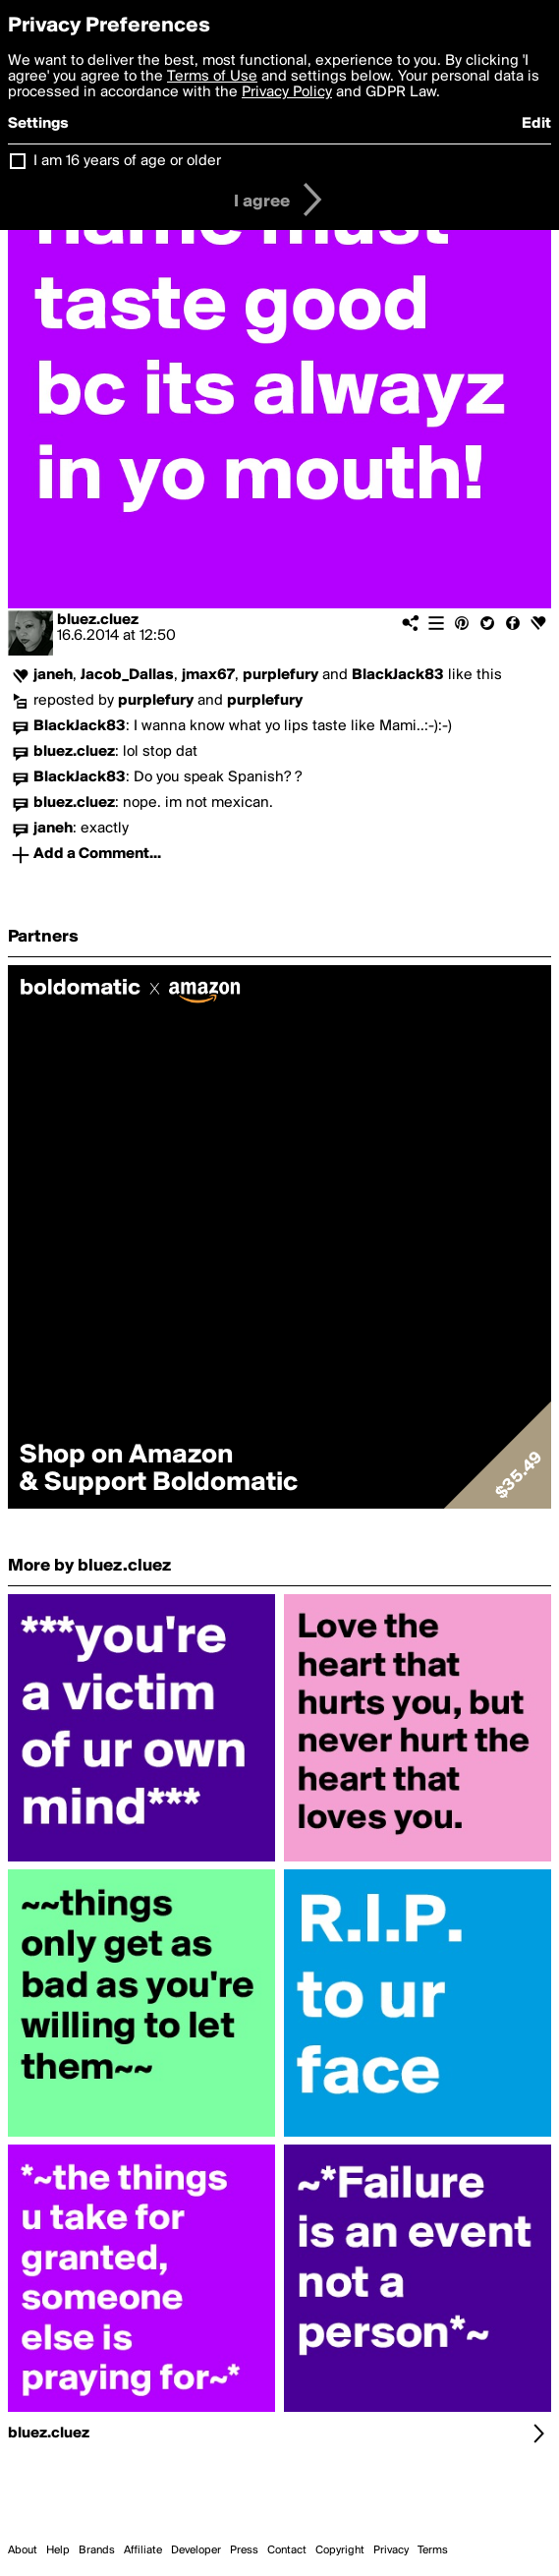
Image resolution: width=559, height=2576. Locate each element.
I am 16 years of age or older (127, 161)
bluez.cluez (98, 620)
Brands (97, 2550)
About (22, 2550)
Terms (433, 2550)
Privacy (391, 2550)
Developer (196, 2550)
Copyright (339, 2550)
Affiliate (143, 2550)
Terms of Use (212, 77)
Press (244, 2550)
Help (58, 2550)
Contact (287, 2550)
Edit (536, 124)
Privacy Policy (287, 92)
